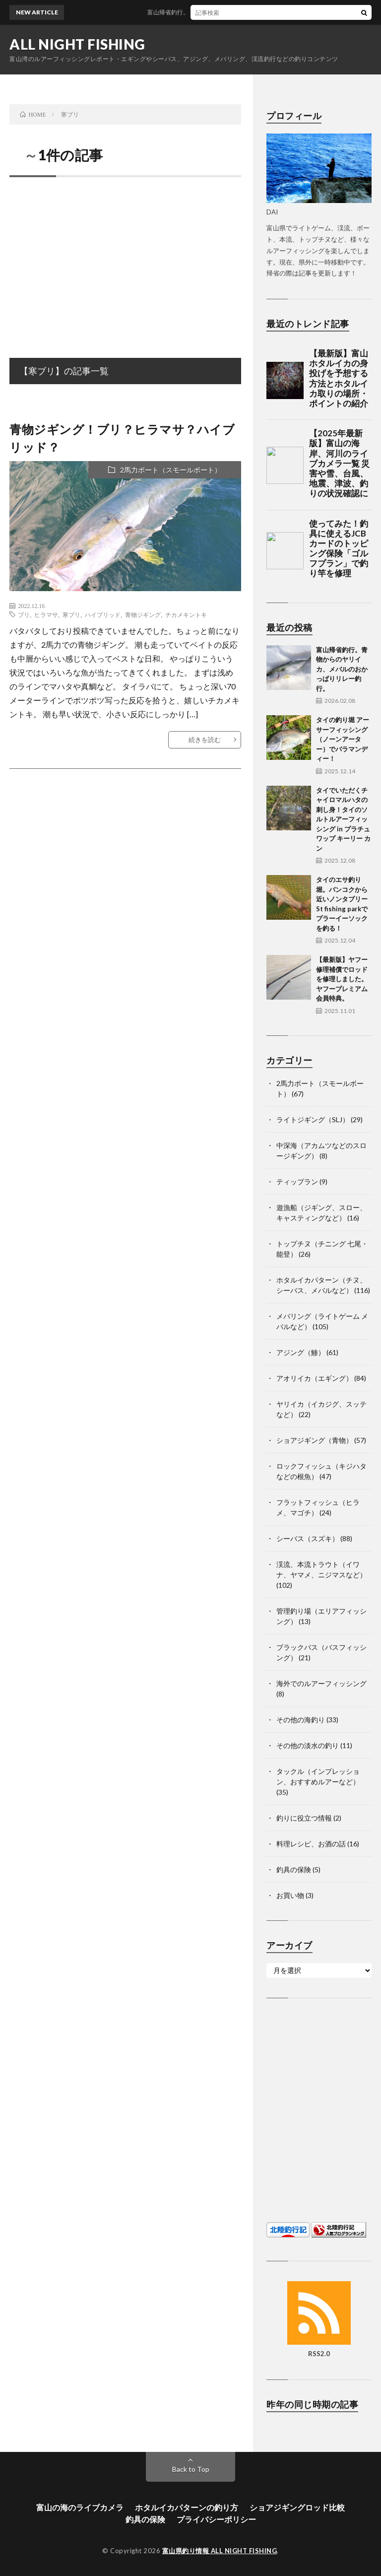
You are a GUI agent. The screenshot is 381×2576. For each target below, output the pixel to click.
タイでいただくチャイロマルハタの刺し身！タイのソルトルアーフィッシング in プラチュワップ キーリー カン (343, 819)
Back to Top (190, 2469)
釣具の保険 (293, 1869)
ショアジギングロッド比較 (297, 2507)
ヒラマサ (46, 614)
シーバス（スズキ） (307, 1538)
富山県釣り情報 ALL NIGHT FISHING (219, 2551)
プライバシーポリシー (216, 2519)
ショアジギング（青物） (314, 1440)
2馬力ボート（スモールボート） (170, 470)
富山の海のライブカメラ (80, 2507)
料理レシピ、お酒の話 (311, 1843)
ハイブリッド (103, 614)
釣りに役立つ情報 (304, 1818)
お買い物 (290, 1895)
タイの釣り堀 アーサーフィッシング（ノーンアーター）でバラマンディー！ (342, 739)
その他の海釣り (300, 1719)
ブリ (24, 614)
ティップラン (297, 1181)
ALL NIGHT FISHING (77, 44)
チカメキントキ (186, 614)
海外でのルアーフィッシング (321, 1683)
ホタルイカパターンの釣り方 (186, 2507)
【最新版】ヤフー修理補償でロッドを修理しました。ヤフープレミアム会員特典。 (342, 978)
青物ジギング (143, 614)
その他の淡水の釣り (307, 1745)
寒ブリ (71, 614)
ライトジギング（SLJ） (312, 1119)
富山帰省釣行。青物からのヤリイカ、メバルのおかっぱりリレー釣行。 (342, 669)
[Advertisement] (125, 256)
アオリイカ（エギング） (314, 1378)
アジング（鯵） (300, 1352)
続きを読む (205, 740)
